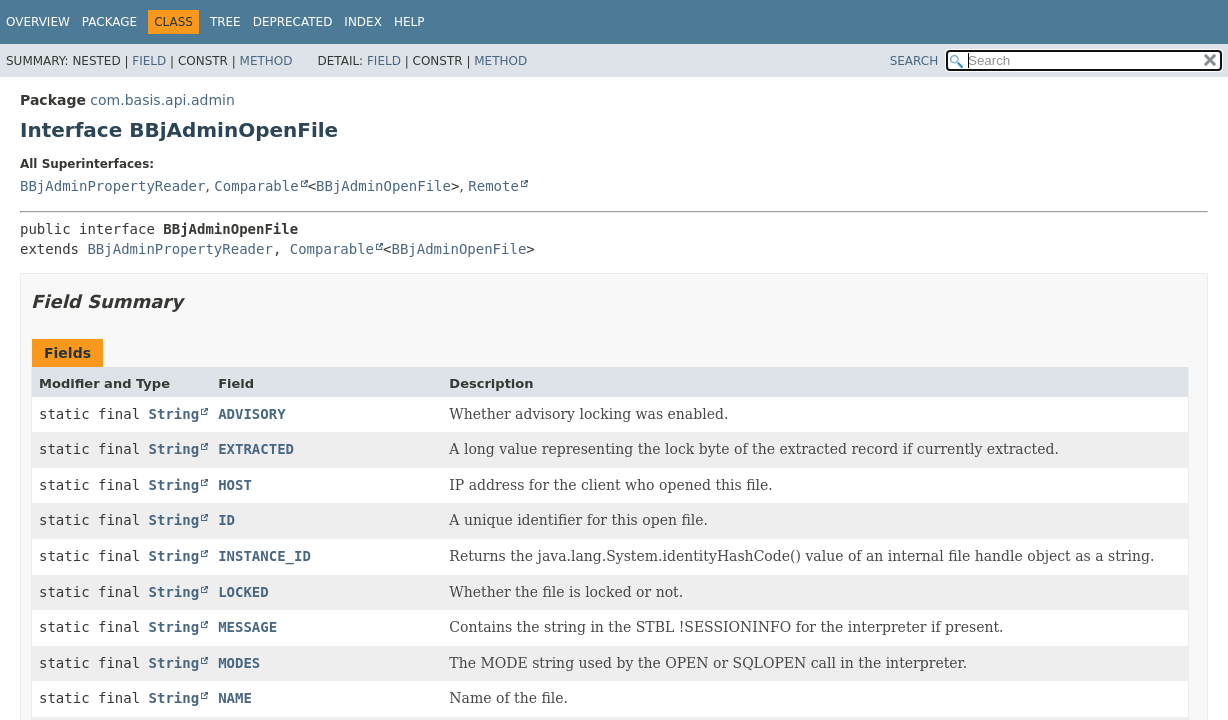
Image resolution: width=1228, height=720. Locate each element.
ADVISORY (251, 414)
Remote (493, 186)
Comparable (256, 186)
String (174, 414)
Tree (225, 22)
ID (226, 520)
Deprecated (293, 22)
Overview (38, 22)
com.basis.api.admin (162, 100)
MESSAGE (247, 627)
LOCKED (243, 592)
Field (149, 61)
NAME (235, 698)
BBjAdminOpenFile (383, 186)
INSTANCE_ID (264, 556)
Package (109, 22)
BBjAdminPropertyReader (112, 186)
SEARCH (914, 61)
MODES (239, 663)
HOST (235, 485)
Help (409, 22)
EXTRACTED (256, 449)
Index (363, 22)
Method (266, 61)
